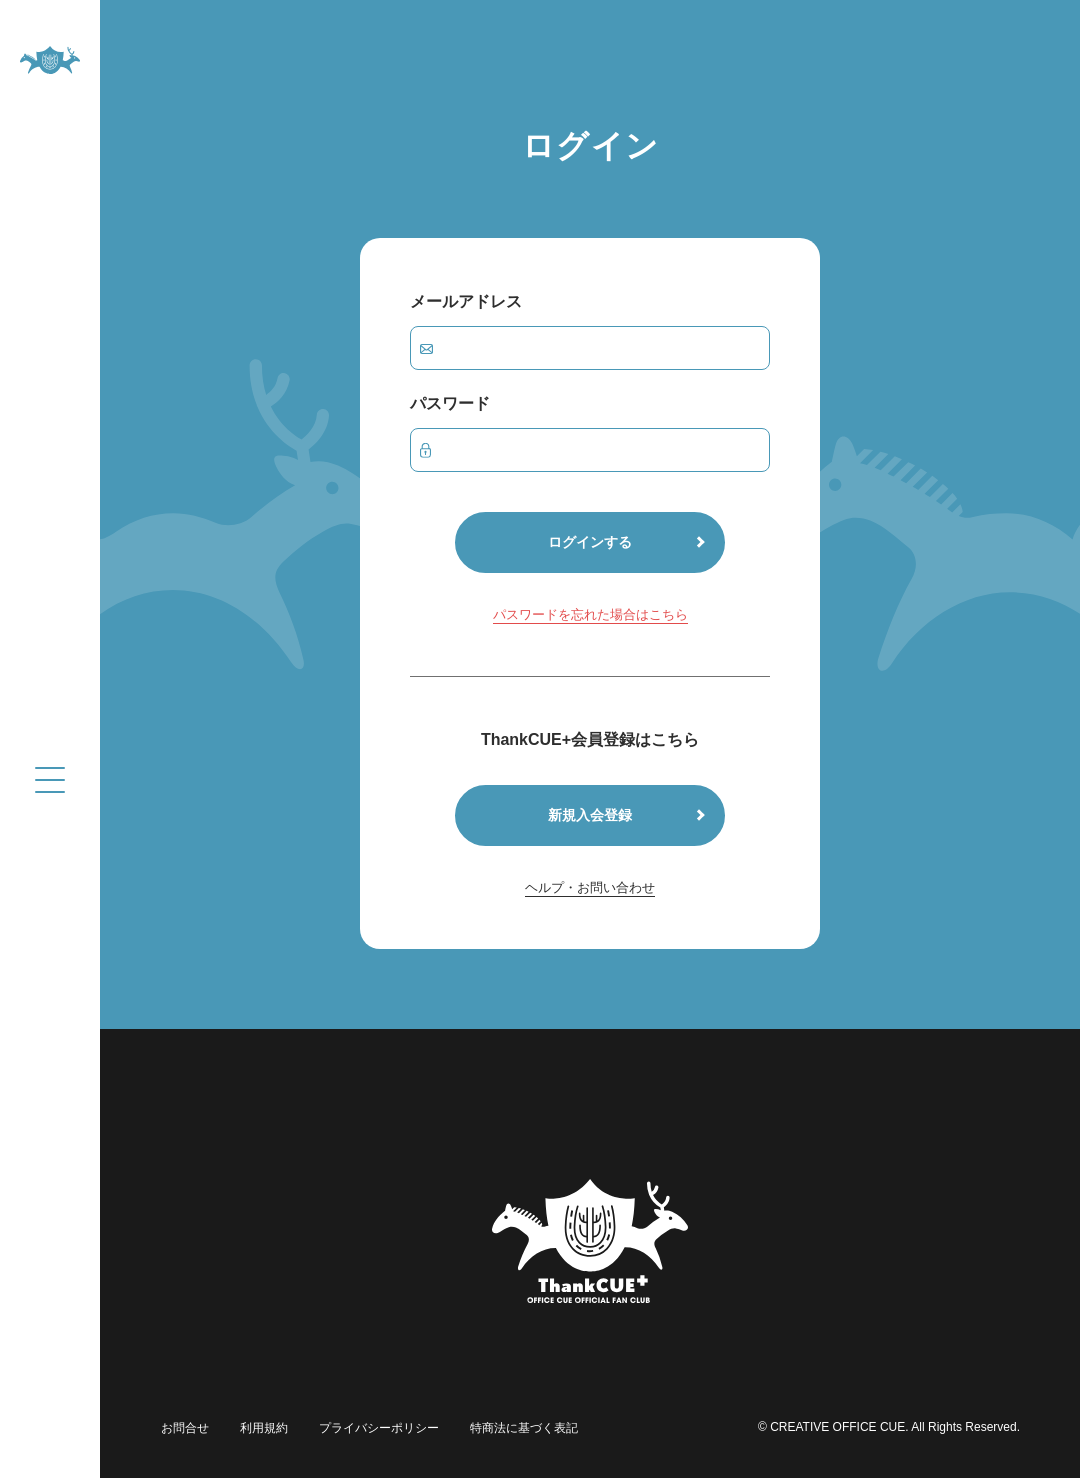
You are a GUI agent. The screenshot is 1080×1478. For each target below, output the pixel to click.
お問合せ (184, 1427)
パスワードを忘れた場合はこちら (590, 614)
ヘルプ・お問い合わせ (590, 887)
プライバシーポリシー (376, 1427)
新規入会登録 (590, 815)
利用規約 (262, 1427)
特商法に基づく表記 (520, 1427)
